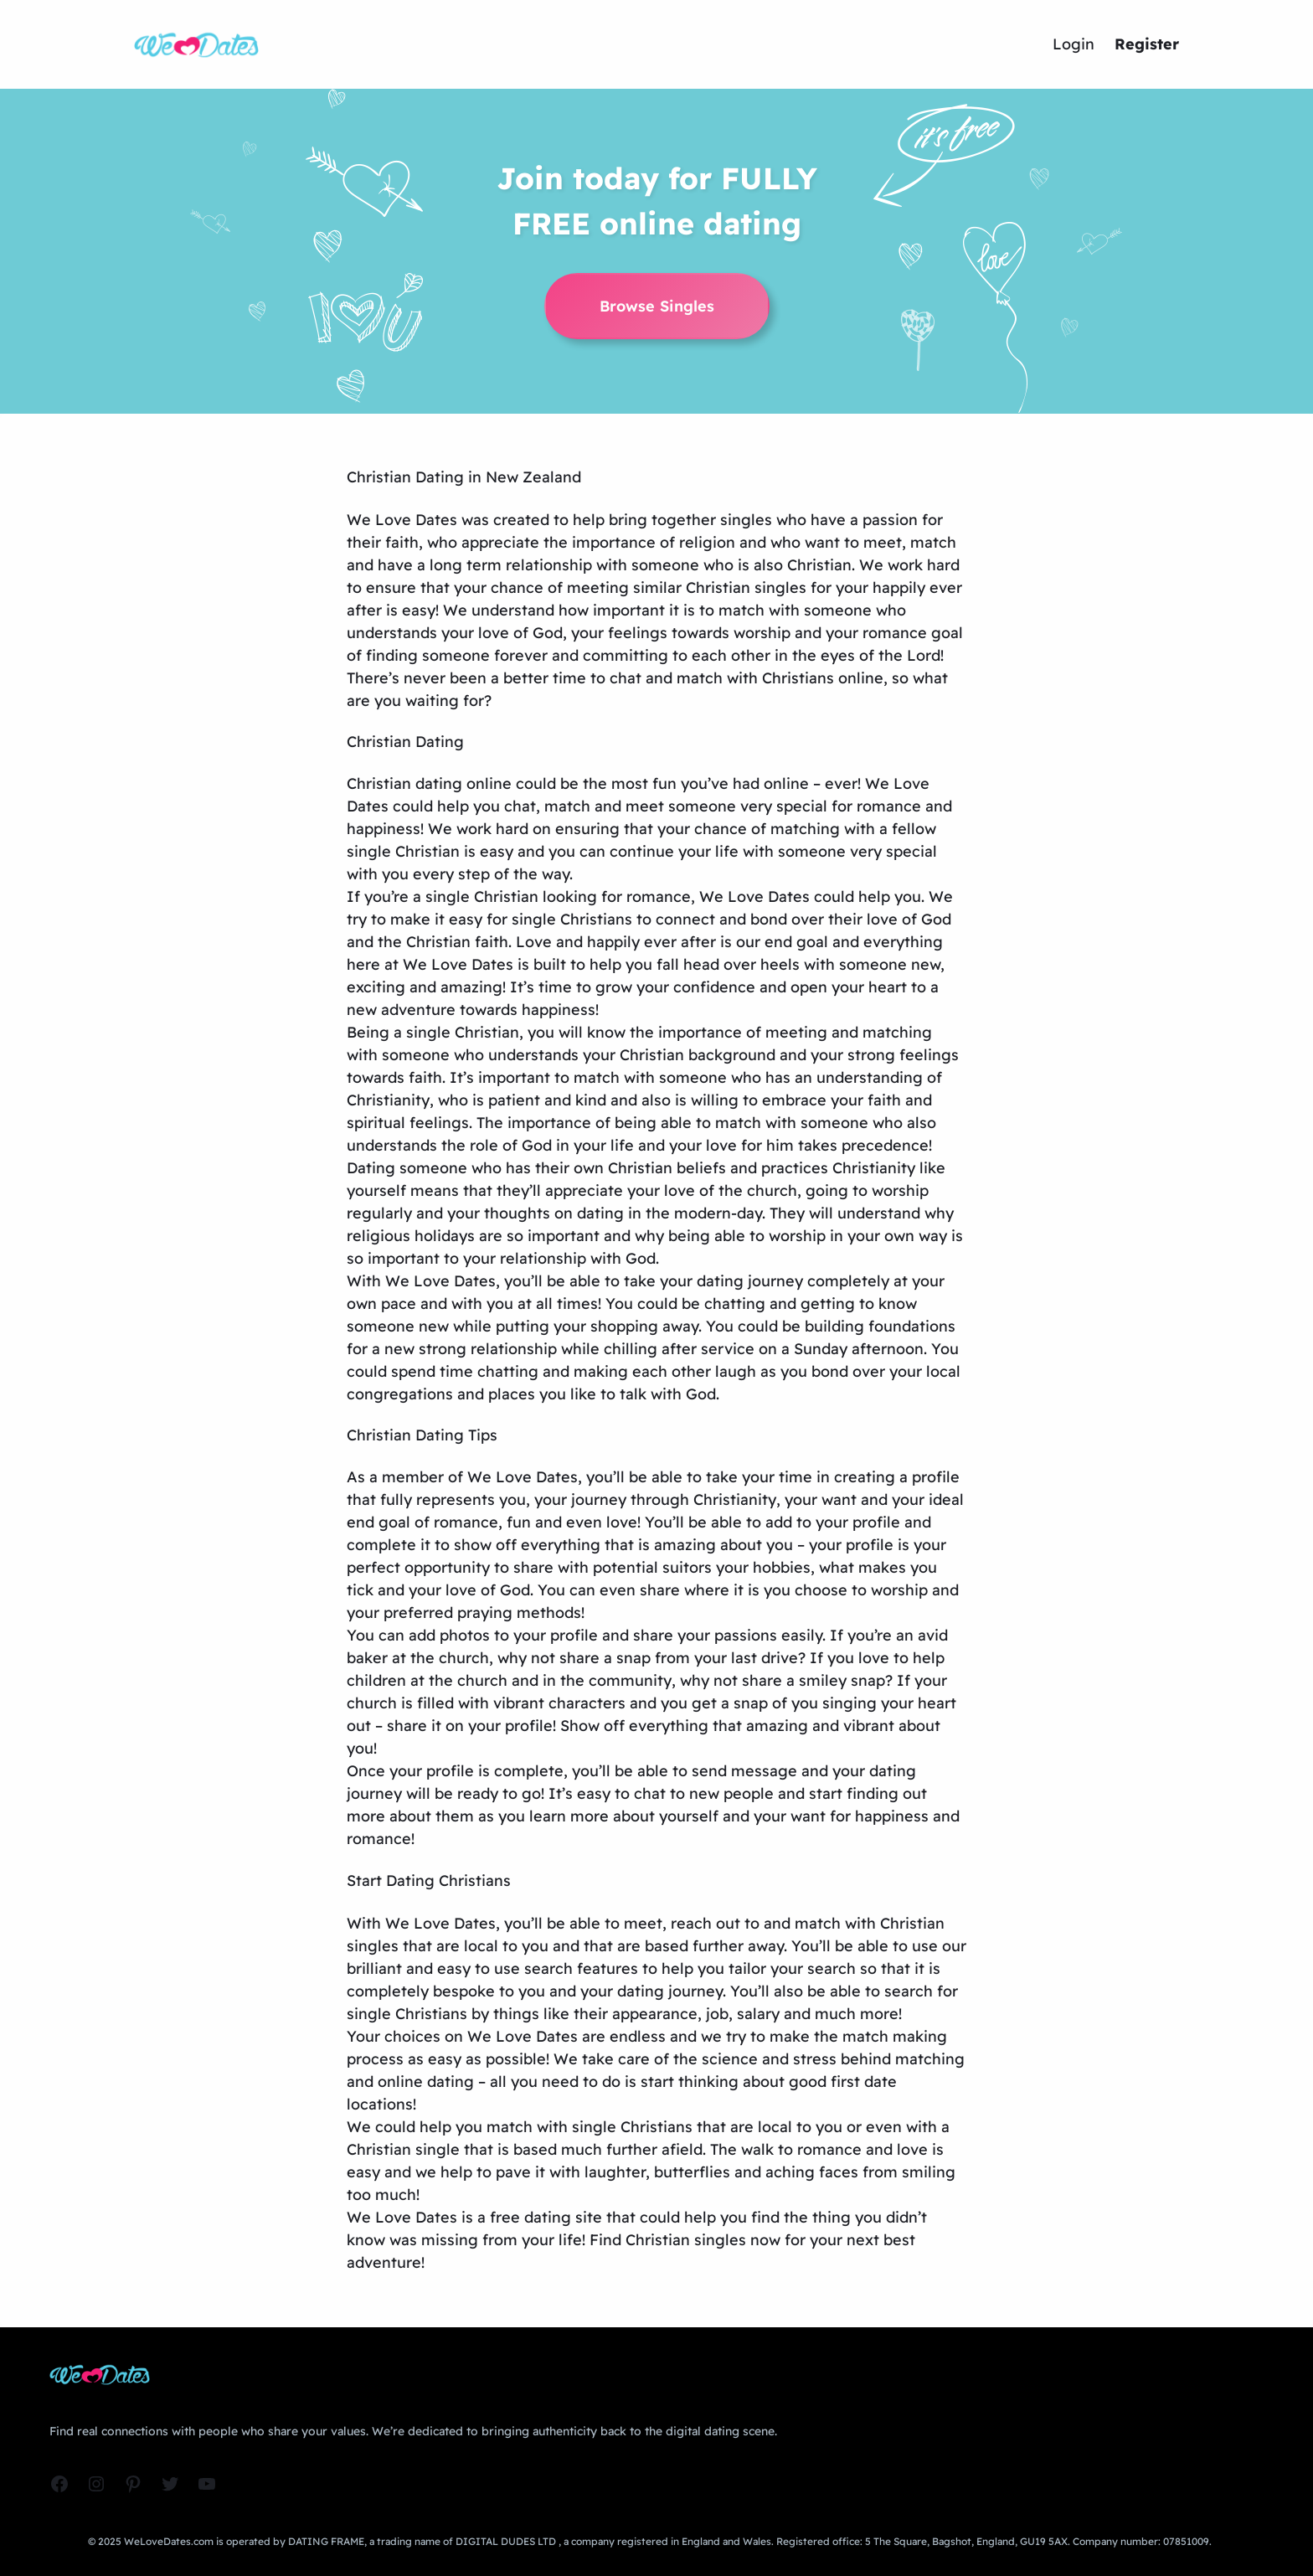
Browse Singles (657, 306)
